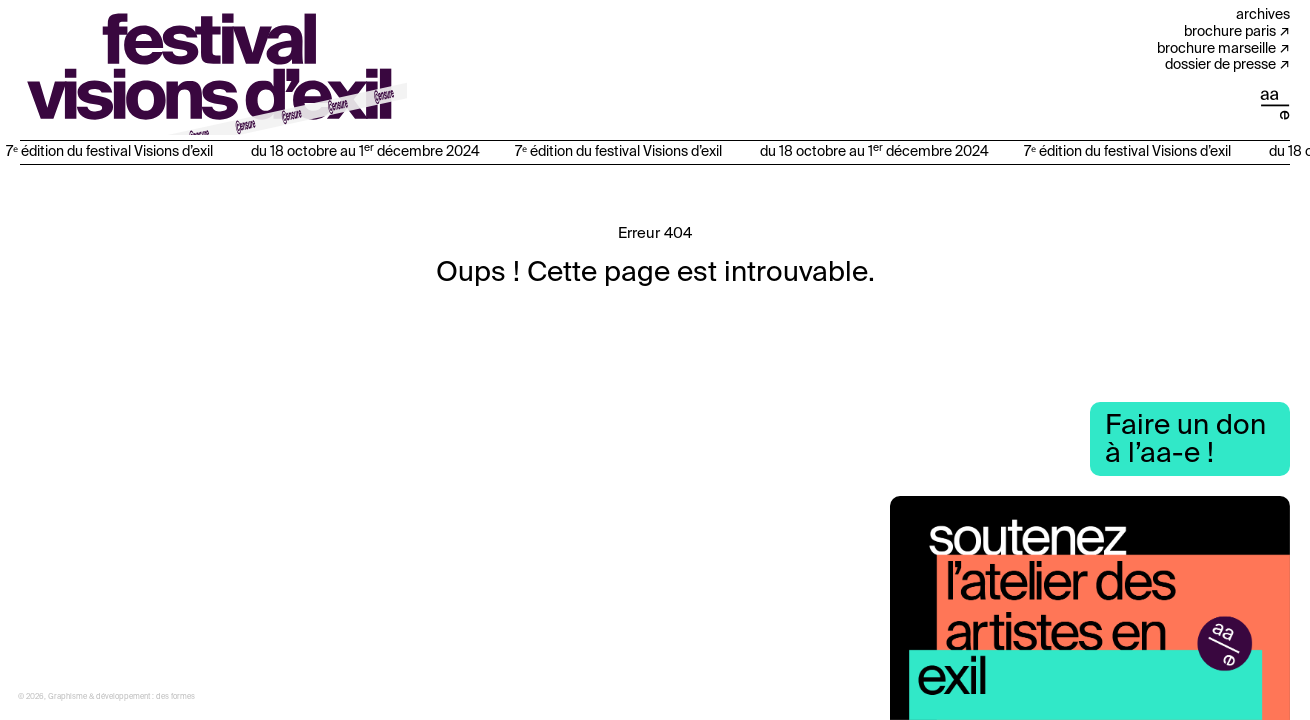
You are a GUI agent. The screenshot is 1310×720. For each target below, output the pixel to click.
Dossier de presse (1220, 65)
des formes (175, 697)
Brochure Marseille (1216, 49)
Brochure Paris (1230, 32)
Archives (1263, 15)
